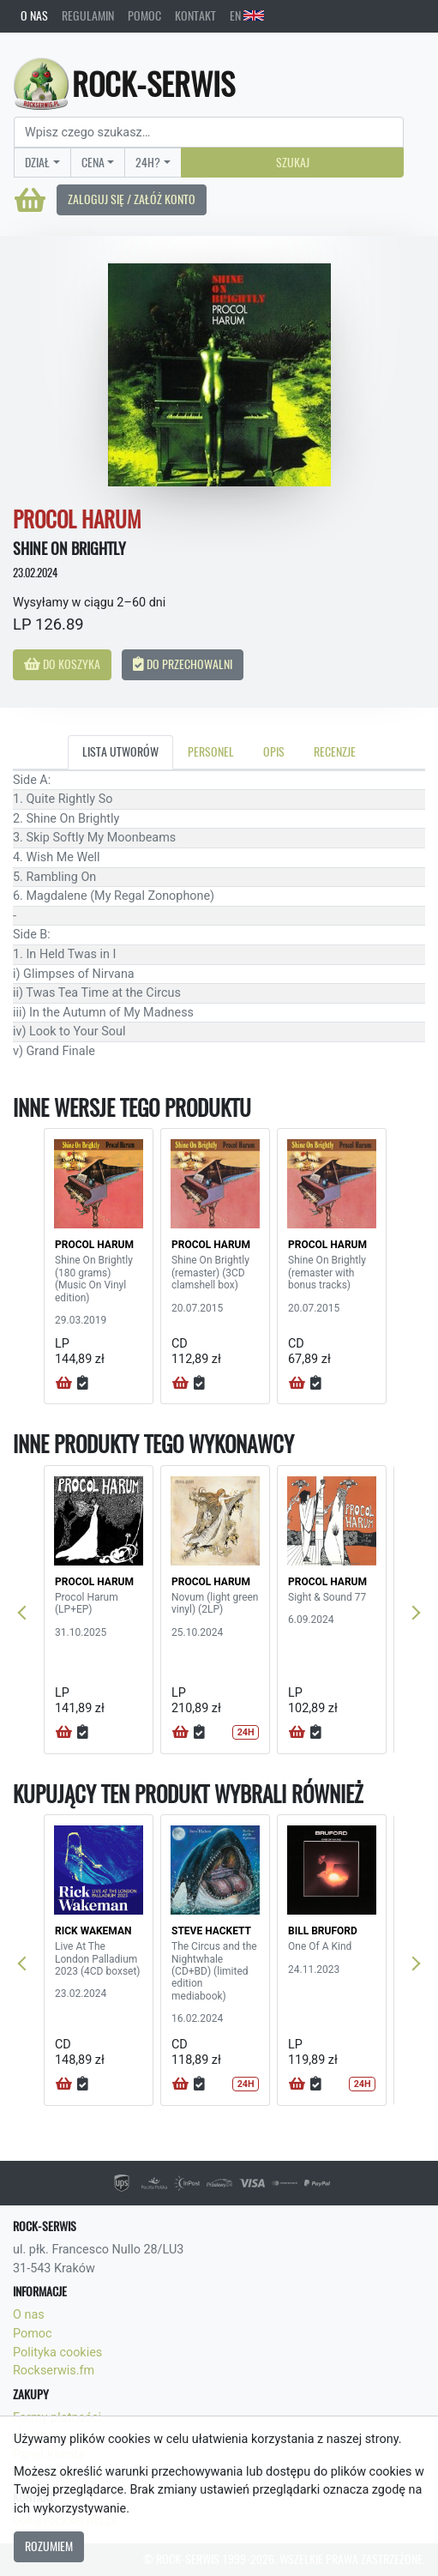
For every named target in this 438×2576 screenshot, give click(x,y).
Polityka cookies (57, 2352)
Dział (37, 162)
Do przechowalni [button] (182, 664)
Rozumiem (49, 2546)
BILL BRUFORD (322, 1931)
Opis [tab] (274, 751)
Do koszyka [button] (62, 664)
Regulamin (88, 15)
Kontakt (195, 15)
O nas (34, 15)
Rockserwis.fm (53, 2370)
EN (247, 15)
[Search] (209, 132)
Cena (93, 162)
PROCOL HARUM (94, 1245)
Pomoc (144, 15)
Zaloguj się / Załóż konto (131, 199)
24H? (147, 162)
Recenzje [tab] (335, 751)
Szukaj (292, 162)
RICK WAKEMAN (93, 1931)
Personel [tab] (211, 751)
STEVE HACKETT (211, 1931)
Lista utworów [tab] (120, 751)
